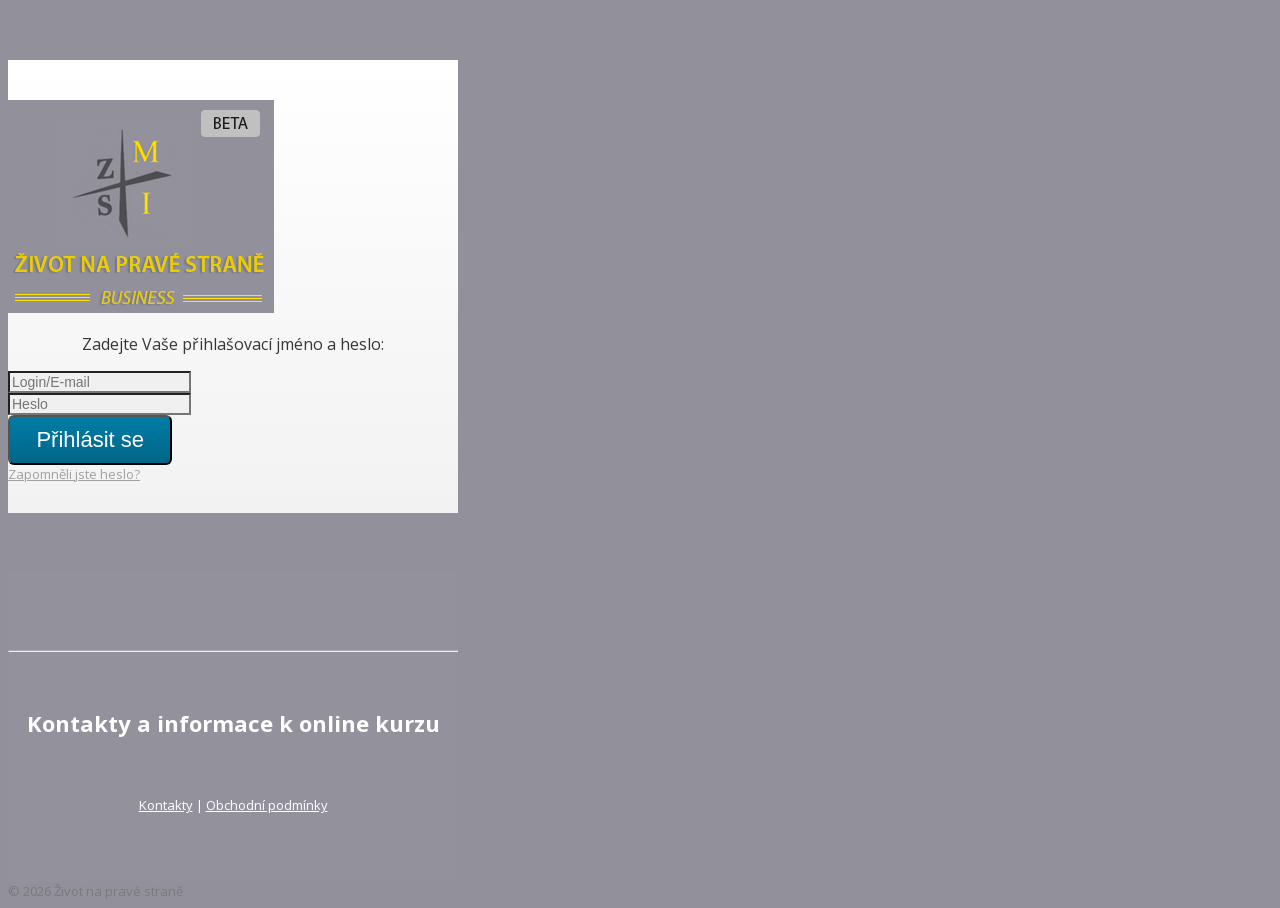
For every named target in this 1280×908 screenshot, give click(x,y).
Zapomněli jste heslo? (74, 474)
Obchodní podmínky (267, 805)
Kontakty (166, 805)
